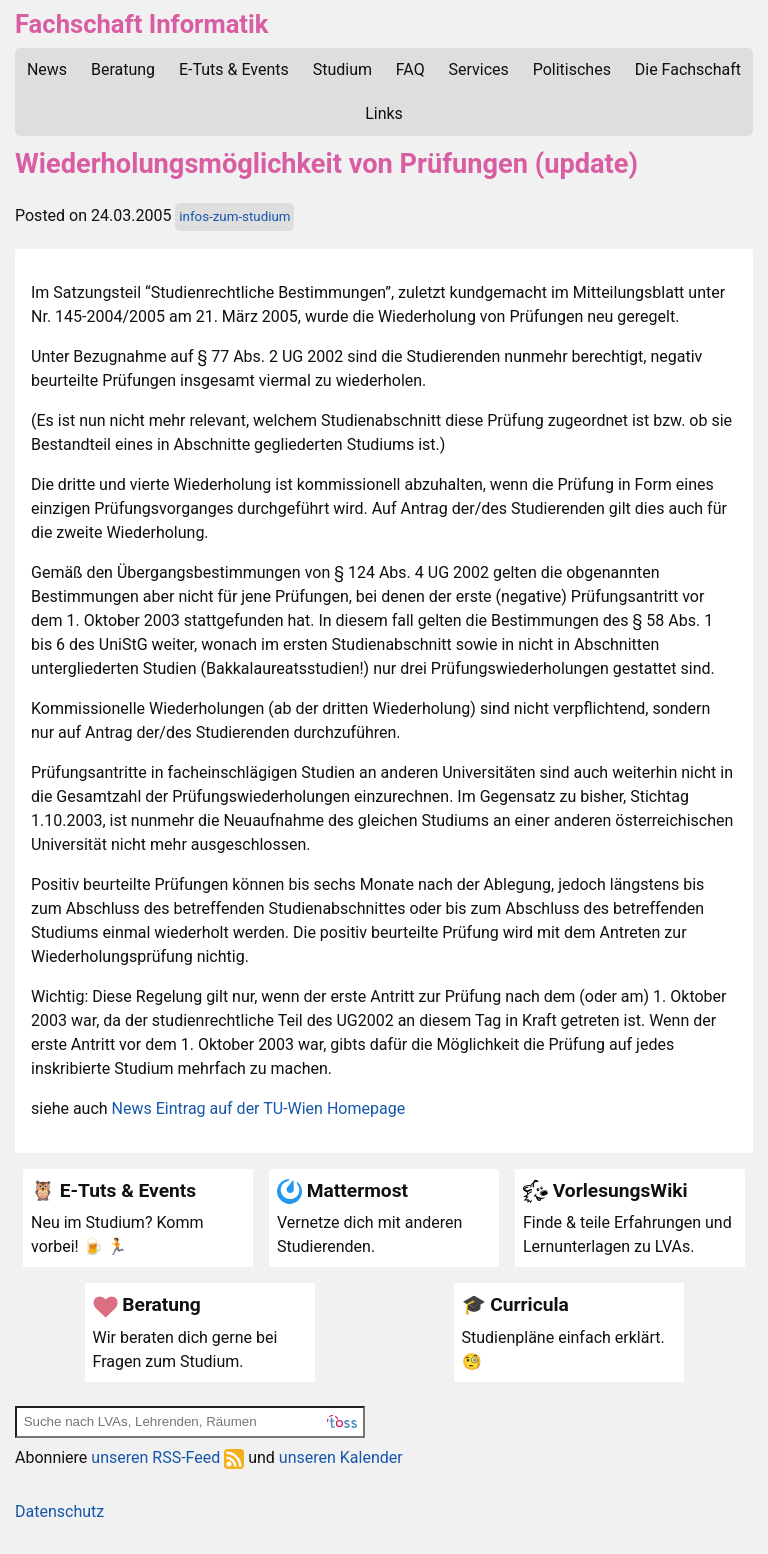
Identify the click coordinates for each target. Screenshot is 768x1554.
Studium (342, 69)
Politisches (572, 69)
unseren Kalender (341, 1457)
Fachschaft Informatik (141, 24)
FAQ (410, 69)
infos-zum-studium (234, 216)
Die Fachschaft (688, 69)
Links (384, 113)
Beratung (123, 69)
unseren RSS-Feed (167, 1457)
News (47, 69)
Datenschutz (59, 1511)
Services (479, 69)
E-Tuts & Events (234, 69)
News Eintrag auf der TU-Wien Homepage (259, 1108)
